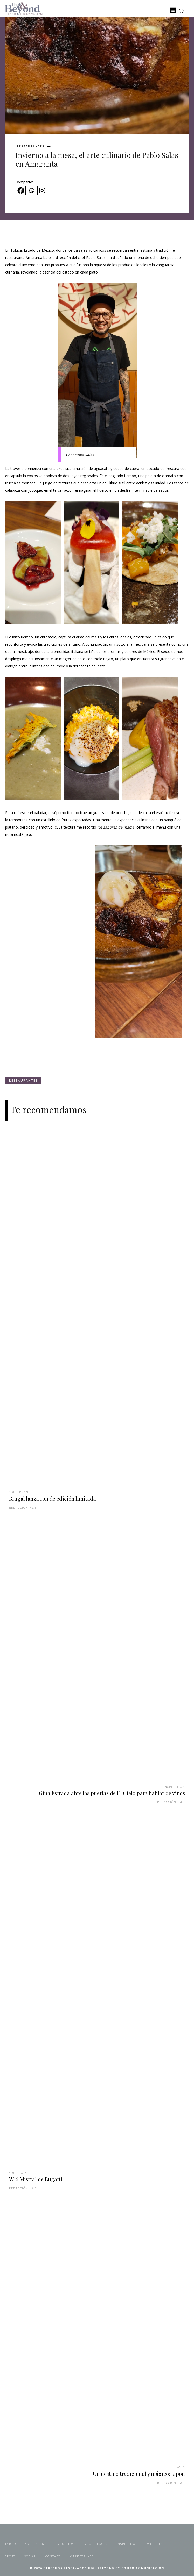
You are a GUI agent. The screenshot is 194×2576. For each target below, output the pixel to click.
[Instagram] (42, 190)
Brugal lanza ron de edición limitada (52, 1498)
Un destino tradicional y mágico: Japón (139, 2473)
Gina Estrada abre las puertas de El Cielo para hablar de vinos (112, 1792)
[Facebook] (21, 190)
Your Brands (21, 1492)
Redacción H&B (23, 1507)
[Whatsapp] (31, 190)
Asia (181, 2467)
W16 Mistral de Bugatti (35, 2179)
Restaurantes (30, 146)
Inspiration (174, 1786)
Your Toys (18, 2172)
